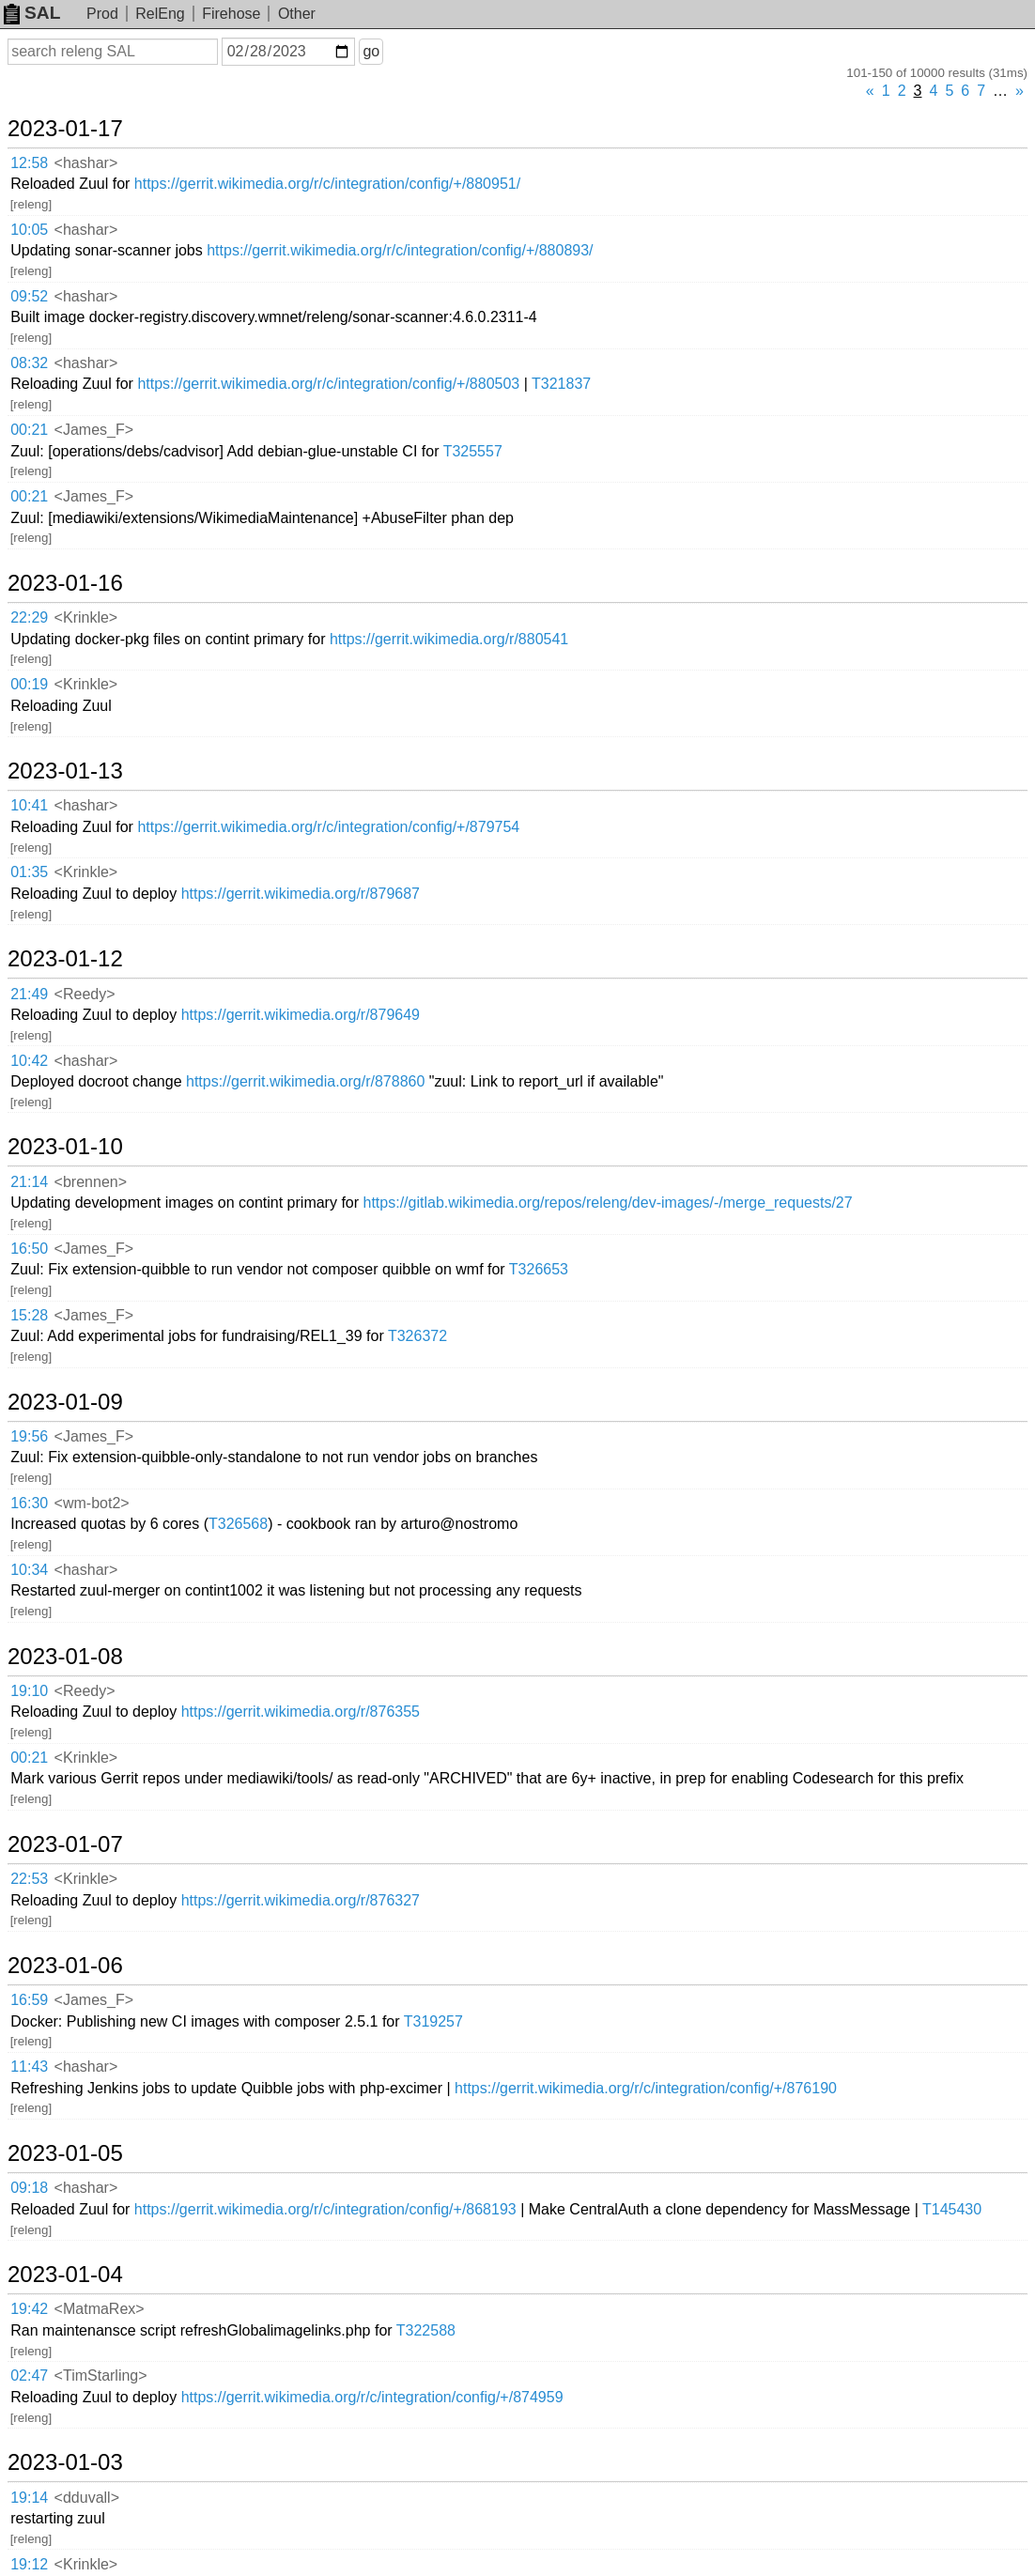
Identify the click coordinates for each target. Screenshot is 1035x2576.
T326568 (238, 1524)
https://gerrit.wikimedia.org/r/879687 (300, 894)
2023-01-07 (65, 1844)
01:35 (29, 872)
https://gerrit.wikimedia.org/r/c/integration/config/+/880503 (328, 384)
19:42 (29, 2309)
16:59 (29, 2000)
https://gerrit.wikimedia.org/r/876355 (300, 1712)
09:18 (29, 2188)
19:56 (29, 1436)
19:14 (29, 2498)
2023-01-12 (65, 958)
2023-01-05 (65, 2153)
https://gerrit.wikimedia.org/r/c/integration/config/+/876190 (646, 2088)
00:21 (29, 430)
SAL (32, 13)
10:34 (29, 1570)
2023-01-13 (65, 771)
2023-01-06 (65, 1965)
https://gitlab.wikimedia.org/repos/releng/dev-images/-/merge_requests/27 (608, 1203)
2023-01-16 (65, 583)
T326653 (538, 1269)
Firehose (231, 14)
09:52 (29, 296)
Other (297, 14)
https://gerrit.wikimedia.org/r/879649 (300, 1015)
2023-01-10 (65, 1146)
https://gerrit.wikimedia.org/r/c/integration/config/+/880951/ (327, 184)
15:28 (29, 1315)
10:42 (29, 1061)
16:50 (29, 1249)
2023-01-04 (65, 2274)
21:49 (29, 994)
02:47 (29, 2375)
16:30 (29, 1503)
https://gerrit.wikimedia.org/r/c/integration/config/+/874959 (372, 2397)
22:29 (29, 617)
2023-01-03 (65, 2462)
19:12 (29, 2564)
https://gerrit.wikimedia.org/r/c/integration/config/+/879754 (328, 827)
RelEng (159, 14)
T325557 (472, 451)
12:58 (29, 163)
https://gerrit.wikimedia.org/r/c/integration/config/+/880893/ (400, 250)
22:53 (29, 1879)
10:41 (29, 805)
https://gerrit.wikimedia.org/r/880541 (449, 639)
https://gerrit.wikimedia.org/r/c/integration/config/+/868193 (325, 2209)
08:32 (29, 363)
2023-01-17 (65, 128)
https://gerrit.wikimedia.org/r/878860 (305, 1081)
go (371, 51)
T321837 (561, 384)
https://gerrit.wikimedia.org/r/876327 (300, 1900)
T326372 (417, 1336)
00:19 (29, 684)
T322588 (426, 2330)
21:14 (29, 1182)
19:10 (29, 1691)
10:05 (29, 230)
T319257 (433, 2021)
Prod (102, 14)
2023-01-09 (65, 1402)
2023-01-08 (65, 1656)
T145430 (951, 2209)
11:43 (29, 2067)
